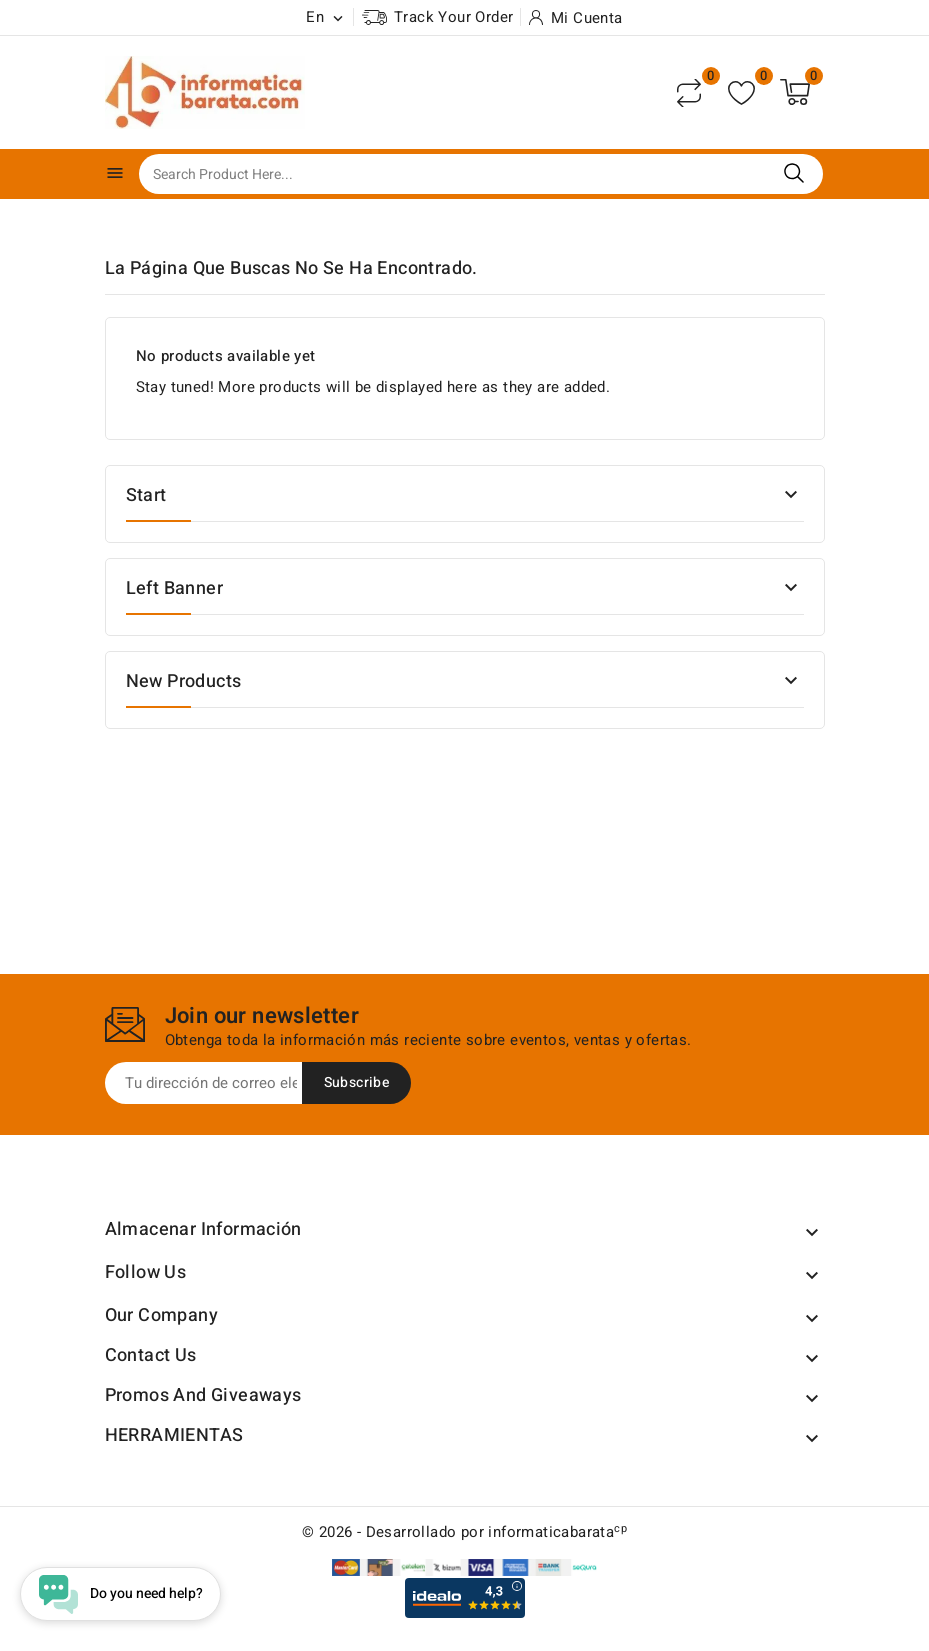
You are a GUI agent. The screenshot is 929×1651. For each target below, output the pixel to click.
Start (146, 495)
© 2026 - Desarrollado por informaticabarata (464, 1532)
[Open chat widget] (120, 1594)
